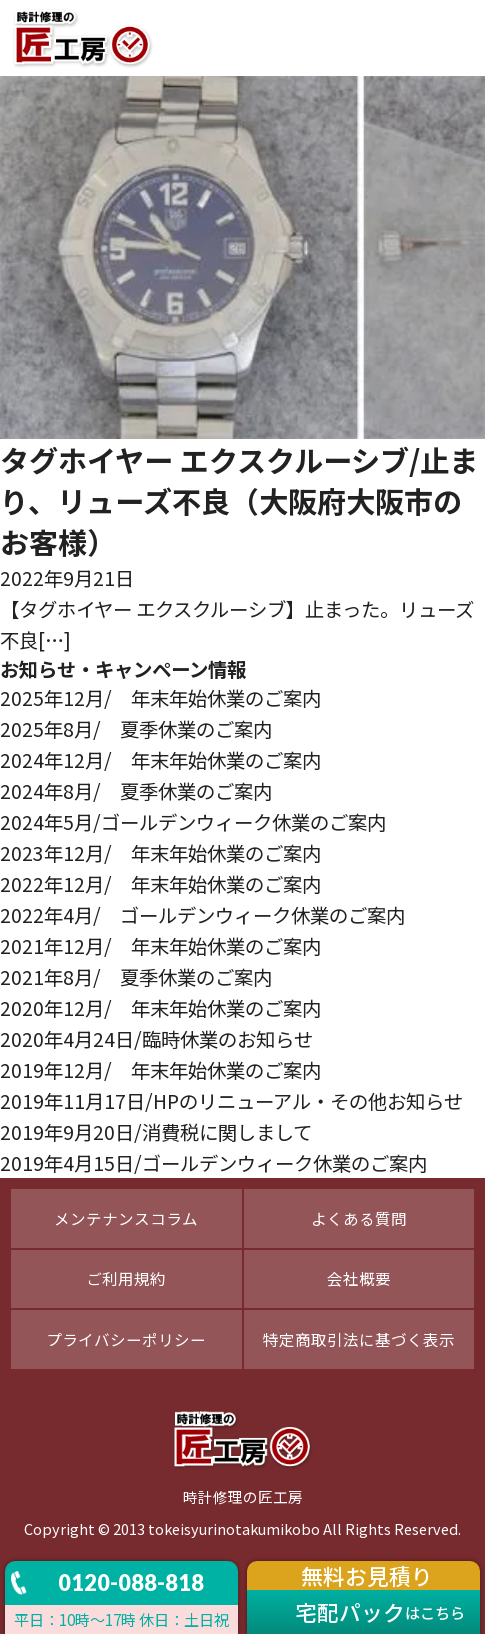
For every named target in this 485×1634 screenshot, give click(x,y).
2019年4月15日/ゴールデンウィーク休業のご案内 (213, 1162)
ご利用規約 (126, 1278)
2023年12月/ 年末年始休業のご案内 (160, 852)
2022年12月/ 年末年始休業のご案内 (160, 883)
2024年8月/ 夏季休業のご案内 (136, 790)
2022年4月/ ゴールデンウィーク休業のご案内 (202, 914)
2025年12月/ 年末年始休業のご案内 (160, 697)
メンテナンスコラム (126, 1218)
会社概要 (359, 1278)
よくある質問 (359, 1218)
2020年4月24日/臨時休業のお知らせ (156, 1038)
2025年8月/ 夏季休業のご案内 (136, 728)
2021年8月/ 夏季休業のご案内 (136, 976)
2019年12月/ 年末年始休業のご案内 (160, 1069)
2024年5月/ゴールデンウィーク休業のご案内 (193, 821)
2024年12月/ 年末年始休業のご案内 (160, 759)
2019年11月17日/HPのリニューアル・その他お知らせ (231, 1100)
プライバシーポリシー (126, 1339)
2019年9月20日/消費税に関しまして (156, 1131)
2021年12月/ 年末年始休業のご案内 (160, 945)
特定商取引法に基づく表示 (359, 1339)
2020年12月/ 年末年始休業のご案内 (160, 1007)
